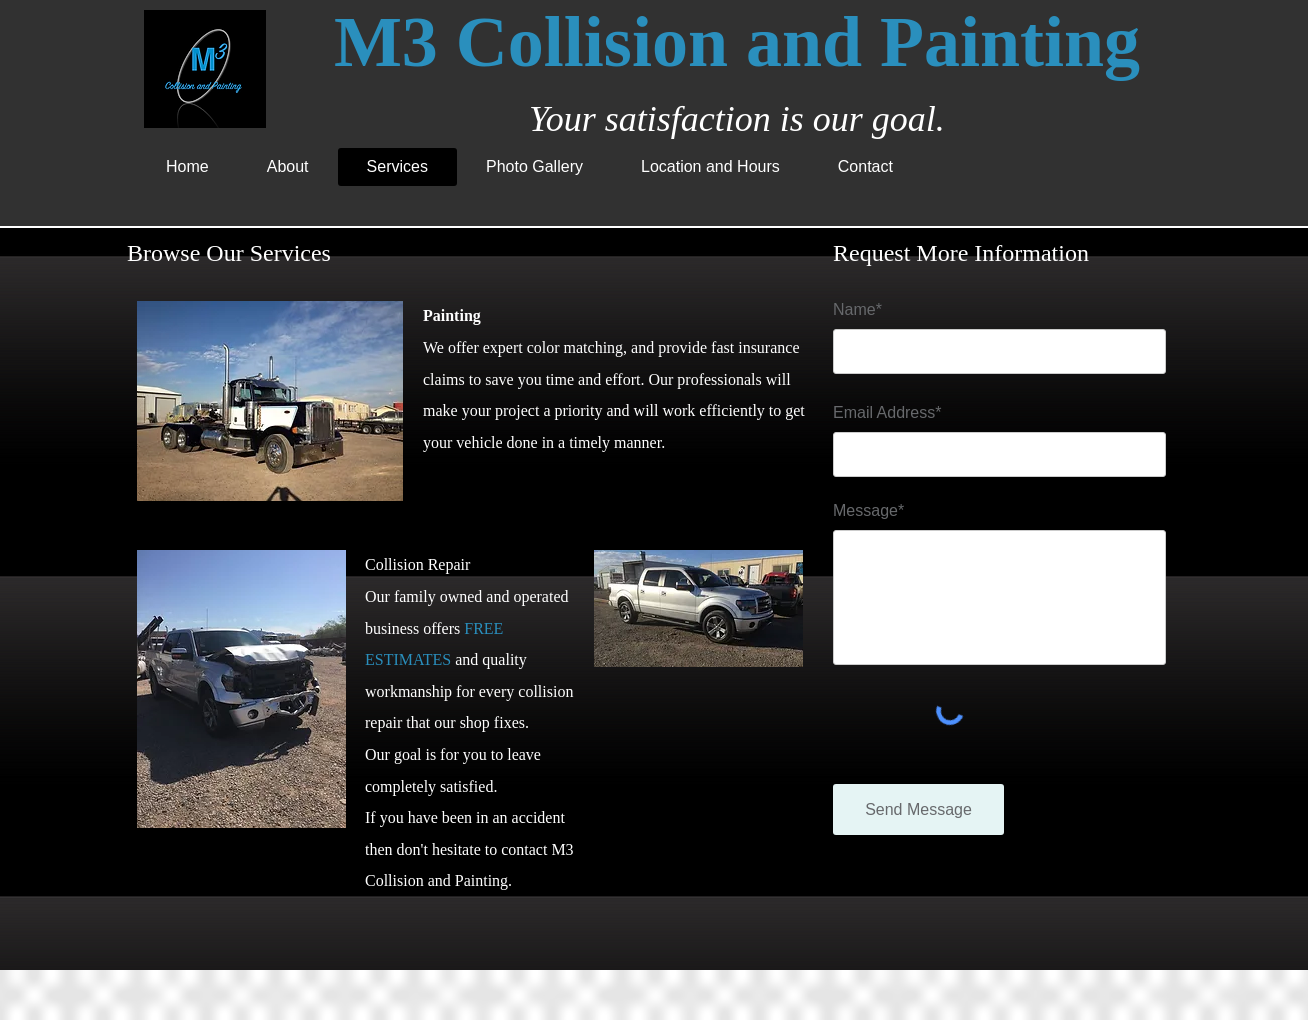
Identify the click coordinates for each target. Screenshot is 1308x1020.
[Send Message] (918, 809)
